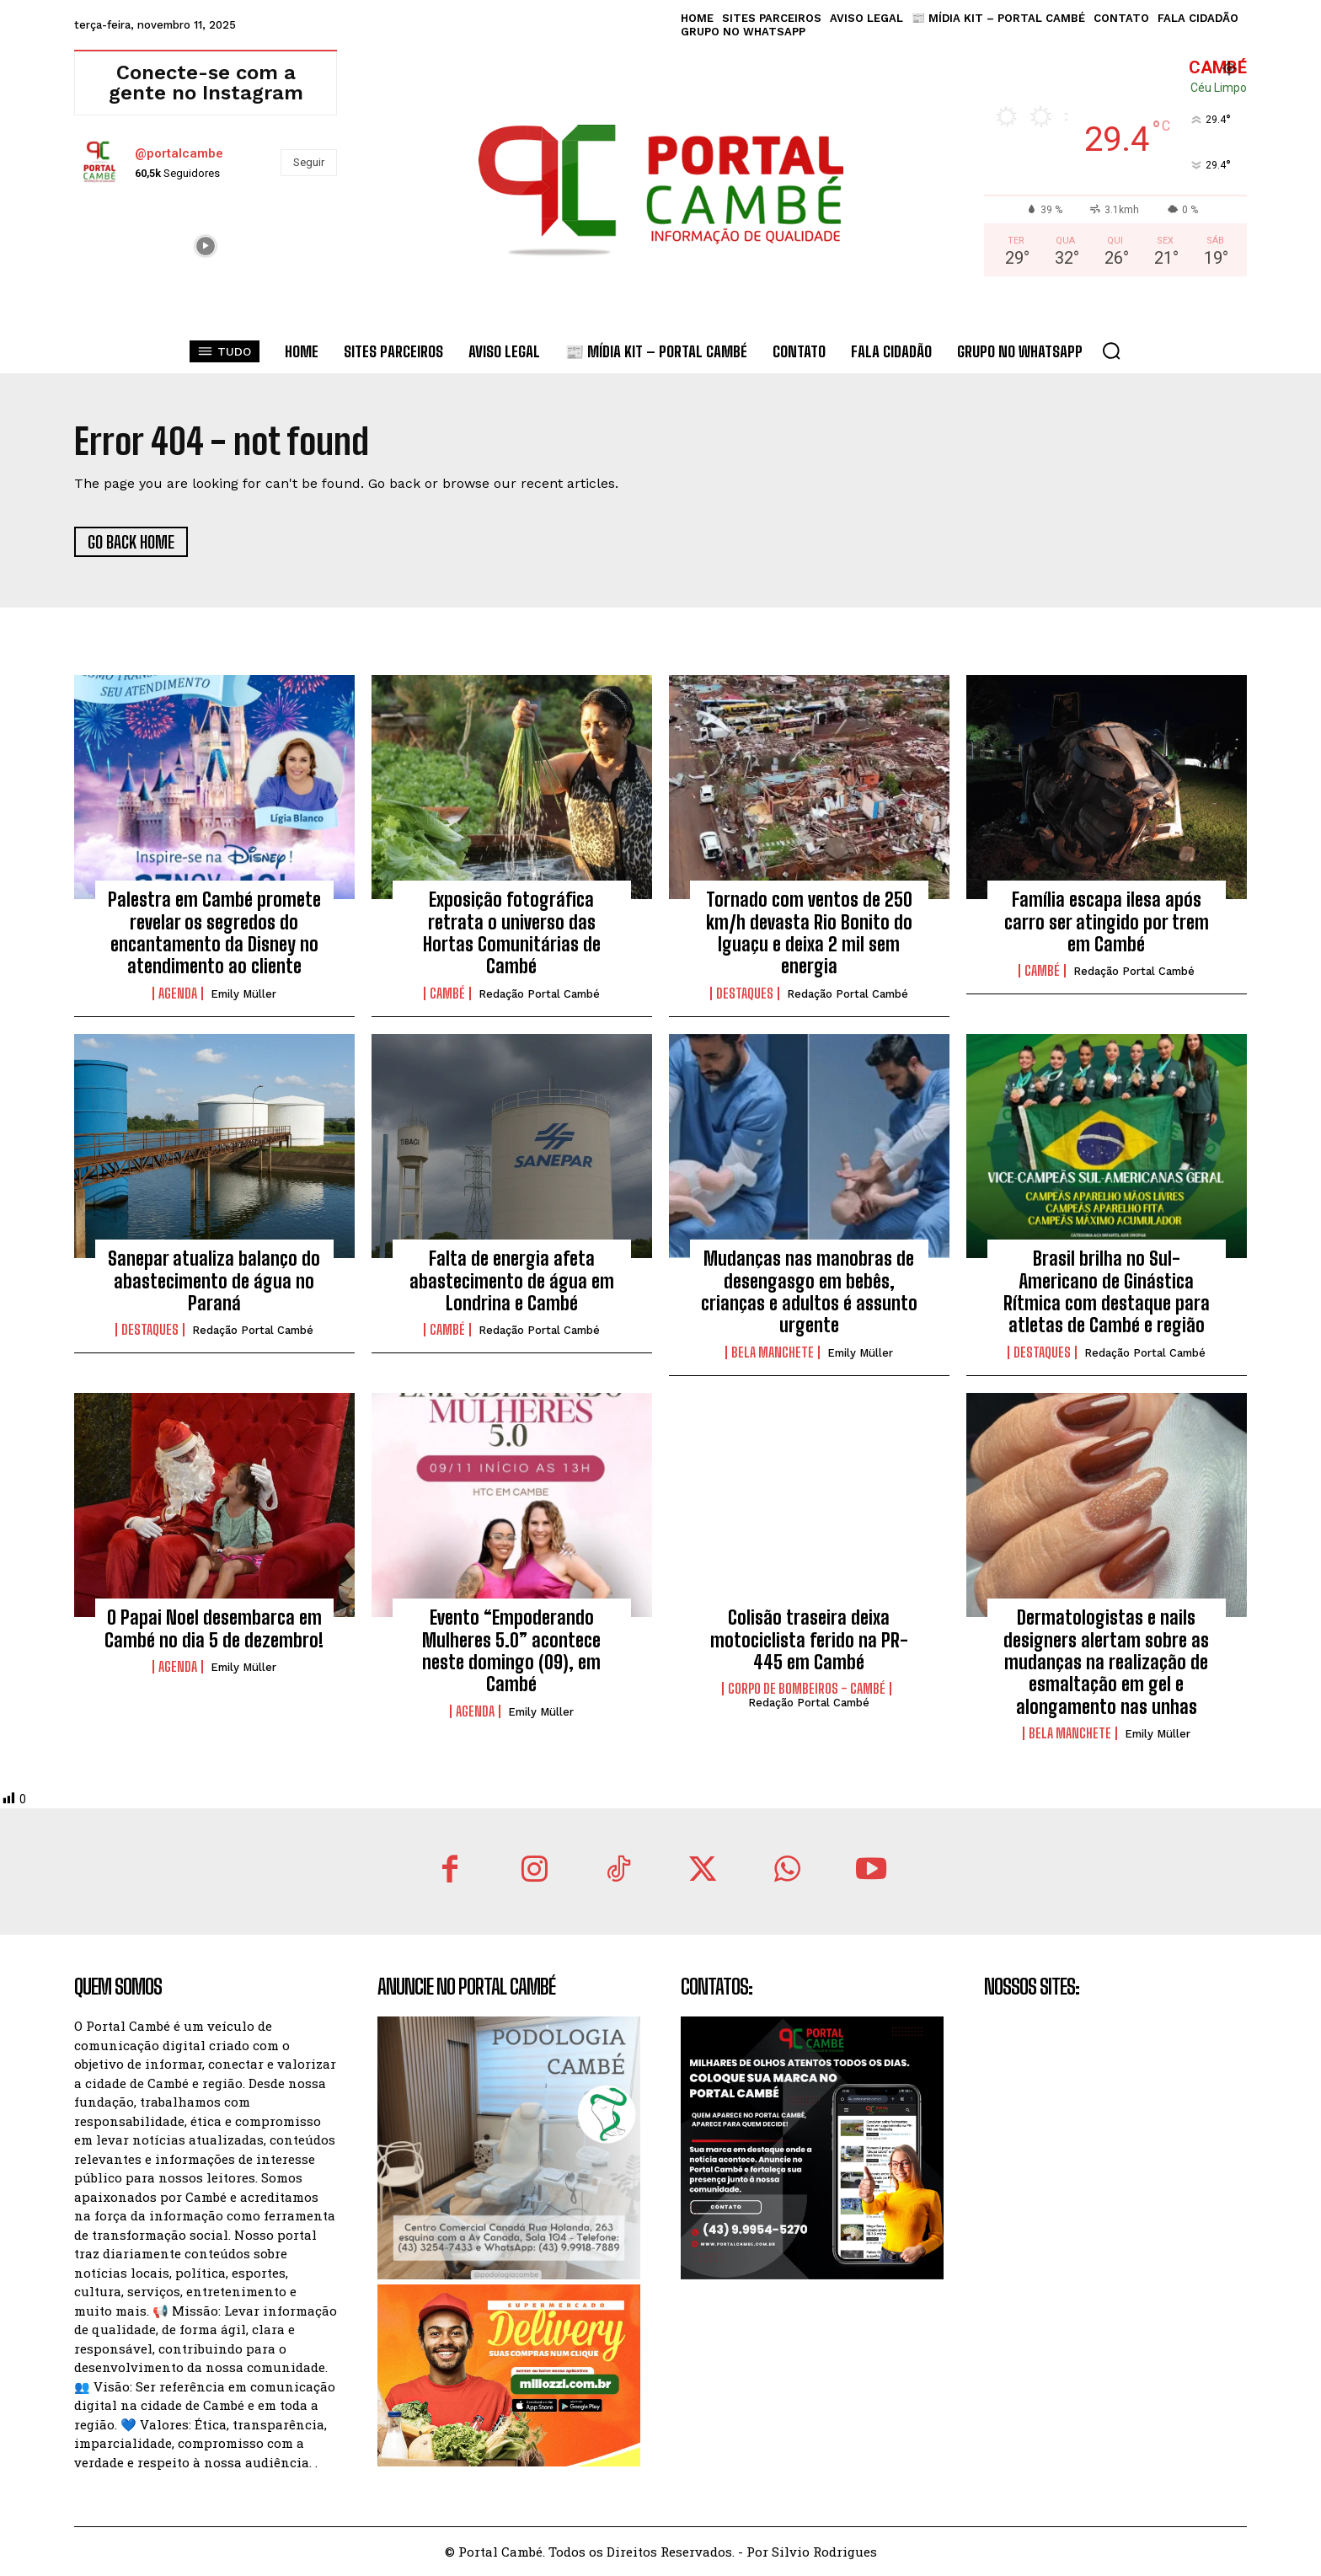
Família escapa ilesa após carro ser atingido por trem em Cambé (1106, 922)
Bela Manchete (772, 1352)
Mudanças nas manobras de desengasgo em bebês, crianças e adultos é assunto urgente (809, 1291)
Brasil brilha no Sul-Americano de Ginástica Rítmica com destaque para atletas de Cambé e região (1106, 1291)
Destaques (744, 993)
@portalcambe (179, 153)
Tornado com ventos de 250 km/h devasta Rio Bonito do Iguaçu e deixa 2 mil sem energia (809, 932)
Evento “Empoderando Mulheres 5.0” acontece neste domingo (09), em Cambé (511, 1650)
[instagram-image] (116, 244)
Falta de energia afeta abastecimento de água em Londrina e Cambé (511, 1281)
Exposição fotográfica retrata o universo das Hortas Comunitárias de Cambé (512, 932)
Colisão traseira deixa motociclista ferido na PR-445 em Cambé (809, 1640)
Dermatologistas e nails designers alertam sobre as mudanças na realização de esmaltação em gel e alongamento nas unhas (1106, 1662)
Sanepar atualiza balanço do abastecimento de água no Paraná (214, 1281)
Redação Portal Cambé (539, 994)
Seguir (308, 162)
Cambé (447, 993)
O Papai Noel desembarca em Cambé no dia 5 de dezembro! (214, 1628)
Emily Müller (243, 994)
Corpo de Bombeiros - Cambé (806, 1688)
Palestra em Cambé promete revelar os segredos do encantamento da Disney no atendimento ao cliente (214, 932)
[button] (1111, 350)
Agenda (177, 993)
